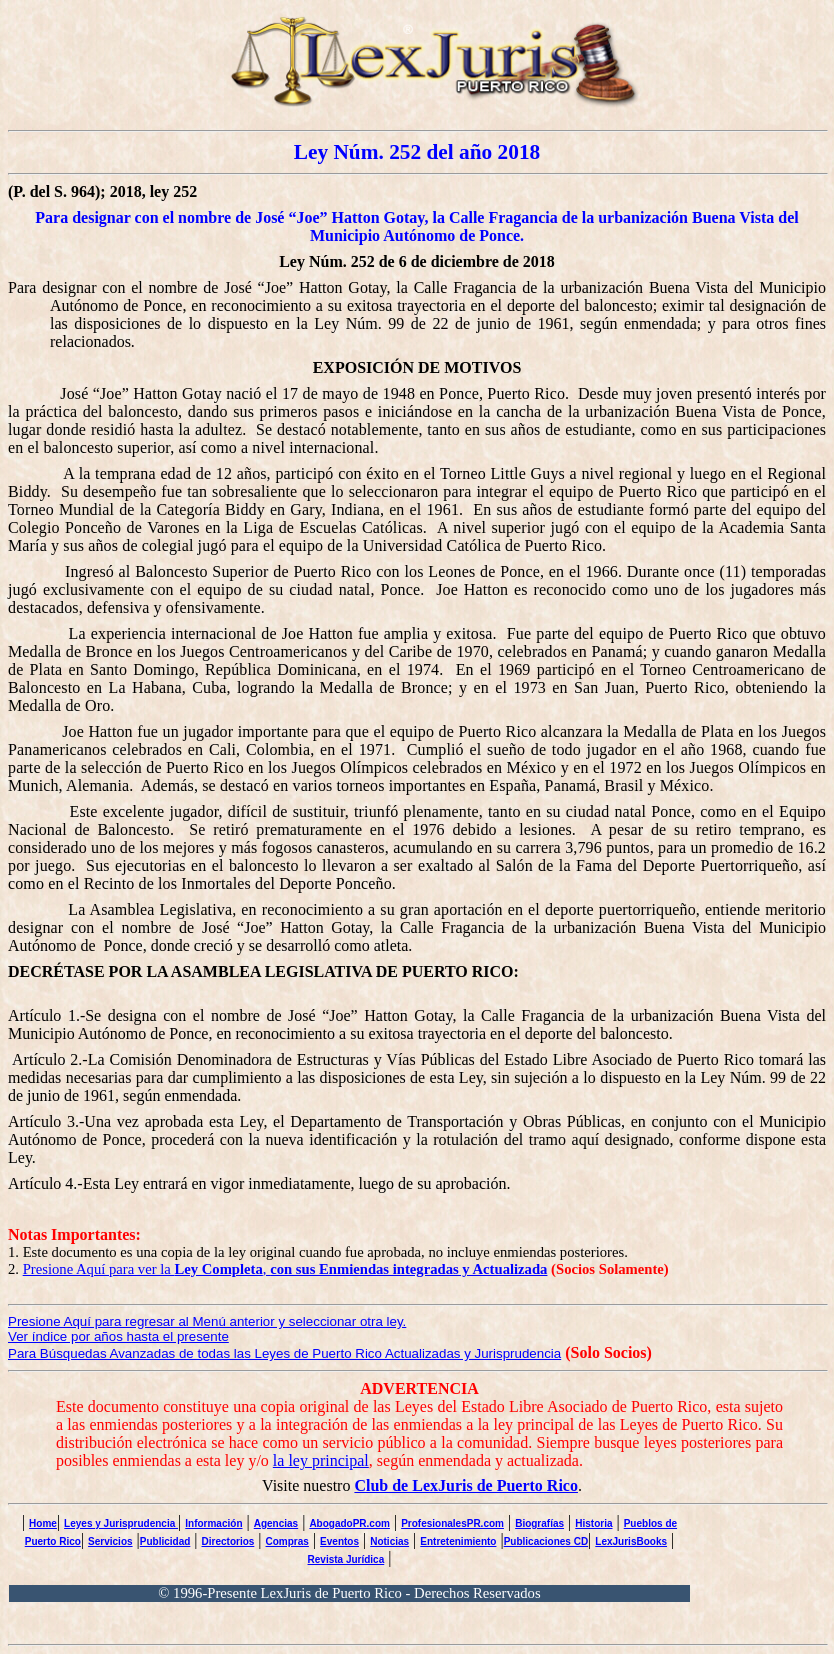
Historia (593, 1523)
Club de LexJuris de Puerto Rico (466, 1485)
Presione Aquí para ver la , (285, 1269)
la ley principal (321, 1460)
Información (213, 1523)
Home (43, 1523)
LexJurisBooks (631, 1541)
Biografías (539, 1523)
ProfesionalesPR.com (452, 1523)
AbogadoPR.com (349, 1523)
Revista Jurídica (346, 1559)
